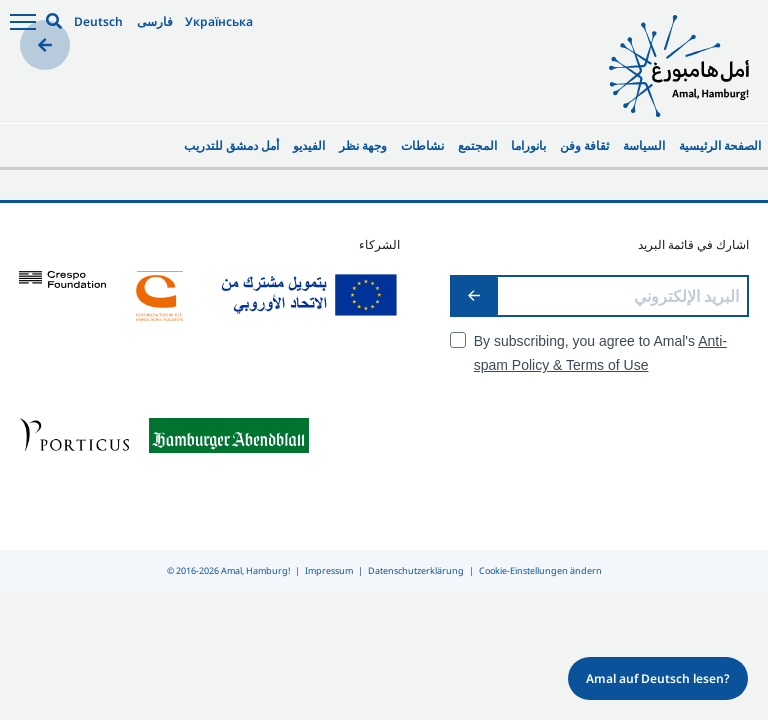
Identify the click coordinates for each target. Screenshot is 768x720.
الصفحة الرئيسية (720, 145)
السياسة (644, 145)
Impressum (329, 570)
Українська (219, 21)
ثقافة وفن (584, 145)
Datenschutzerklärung (416, 570)
